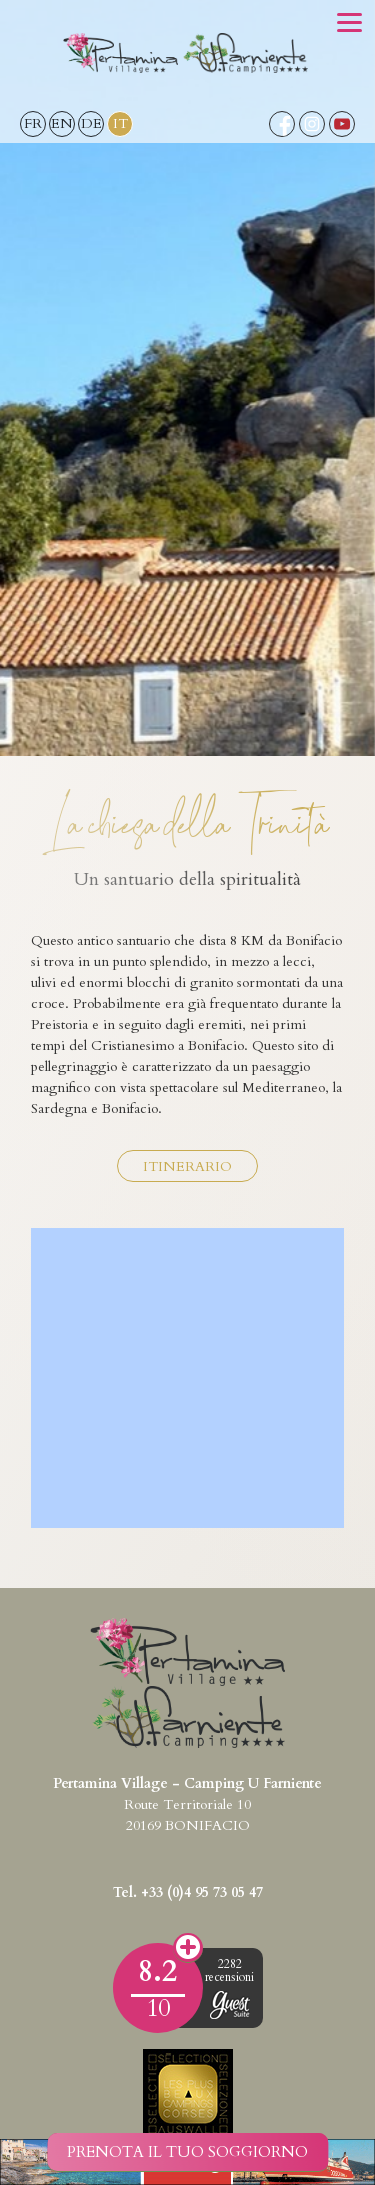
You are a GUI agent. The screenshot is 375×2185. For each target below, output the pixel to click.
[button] (349, 25)
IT (120, 123)
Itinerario (187, 1166)
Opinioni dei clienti (188, 1948)
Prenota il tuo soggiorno (187, 2152)
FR (33, 123)
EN (62, 123)
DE (91, 123)
